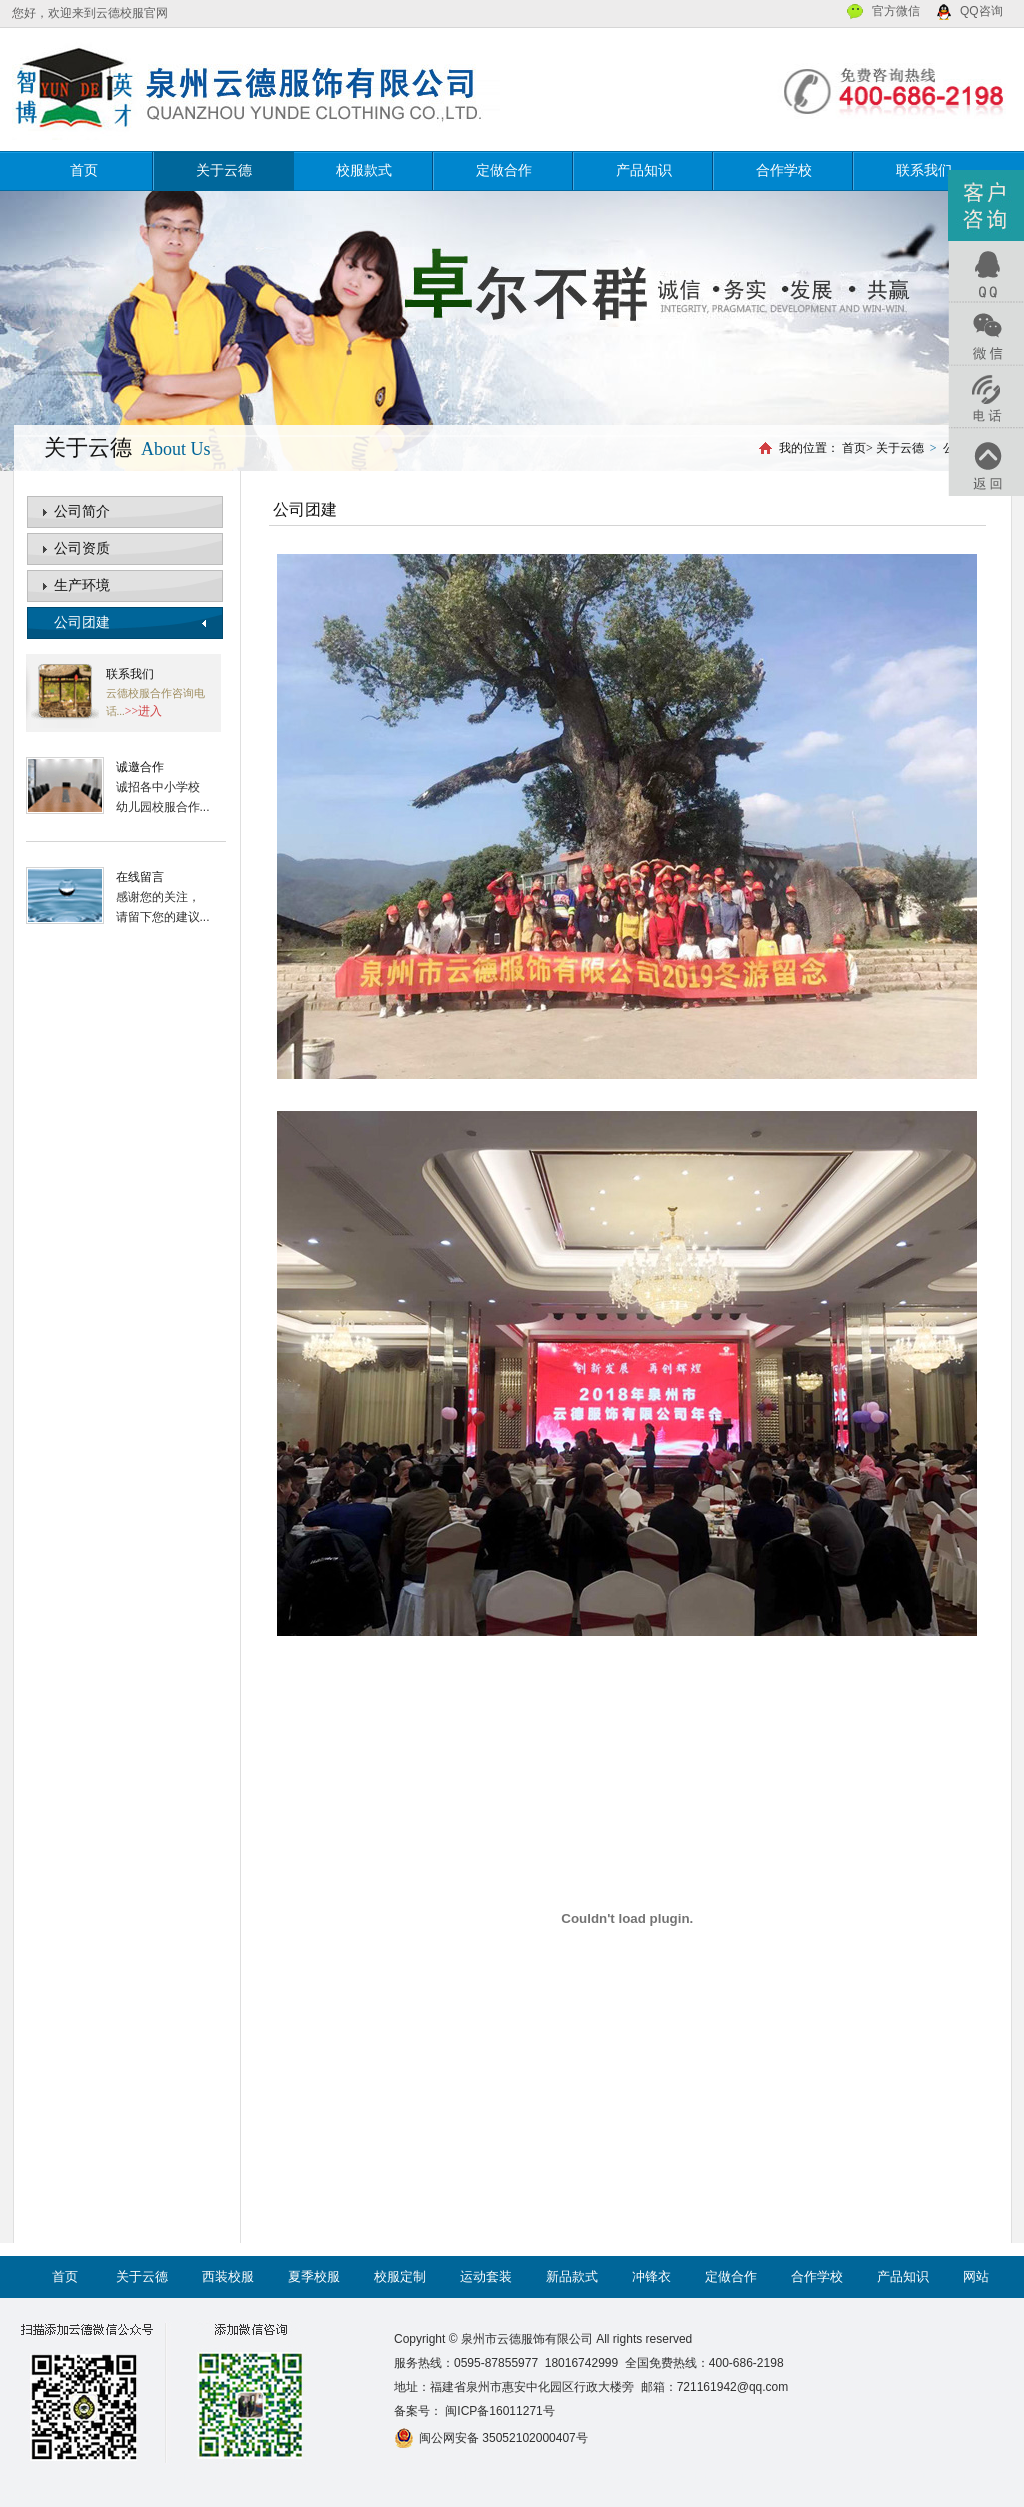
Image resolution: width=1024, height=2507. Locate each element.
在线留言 (140, 877)
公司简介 (82, 511)
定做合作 (504, 170)
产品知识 (644, 170)
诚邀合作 (140, 767)
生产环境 (82, 585)
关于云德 (224, 170)
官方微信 (896, 11)
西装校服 (228, 2276)
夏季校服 (314, 2276)
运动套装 (486, 2276)
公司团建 (82, 622)
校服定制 (400, 2276)
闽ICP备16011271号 (498, 2411)
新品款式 (572, 2276)
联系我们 (924, 170)
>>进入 (144, 711)
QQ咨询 (981, 11)
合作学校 (784, 170)
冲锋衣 (651, 2276)
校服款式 (364, 170)
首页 (84, 170)
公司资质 (82, 548)
